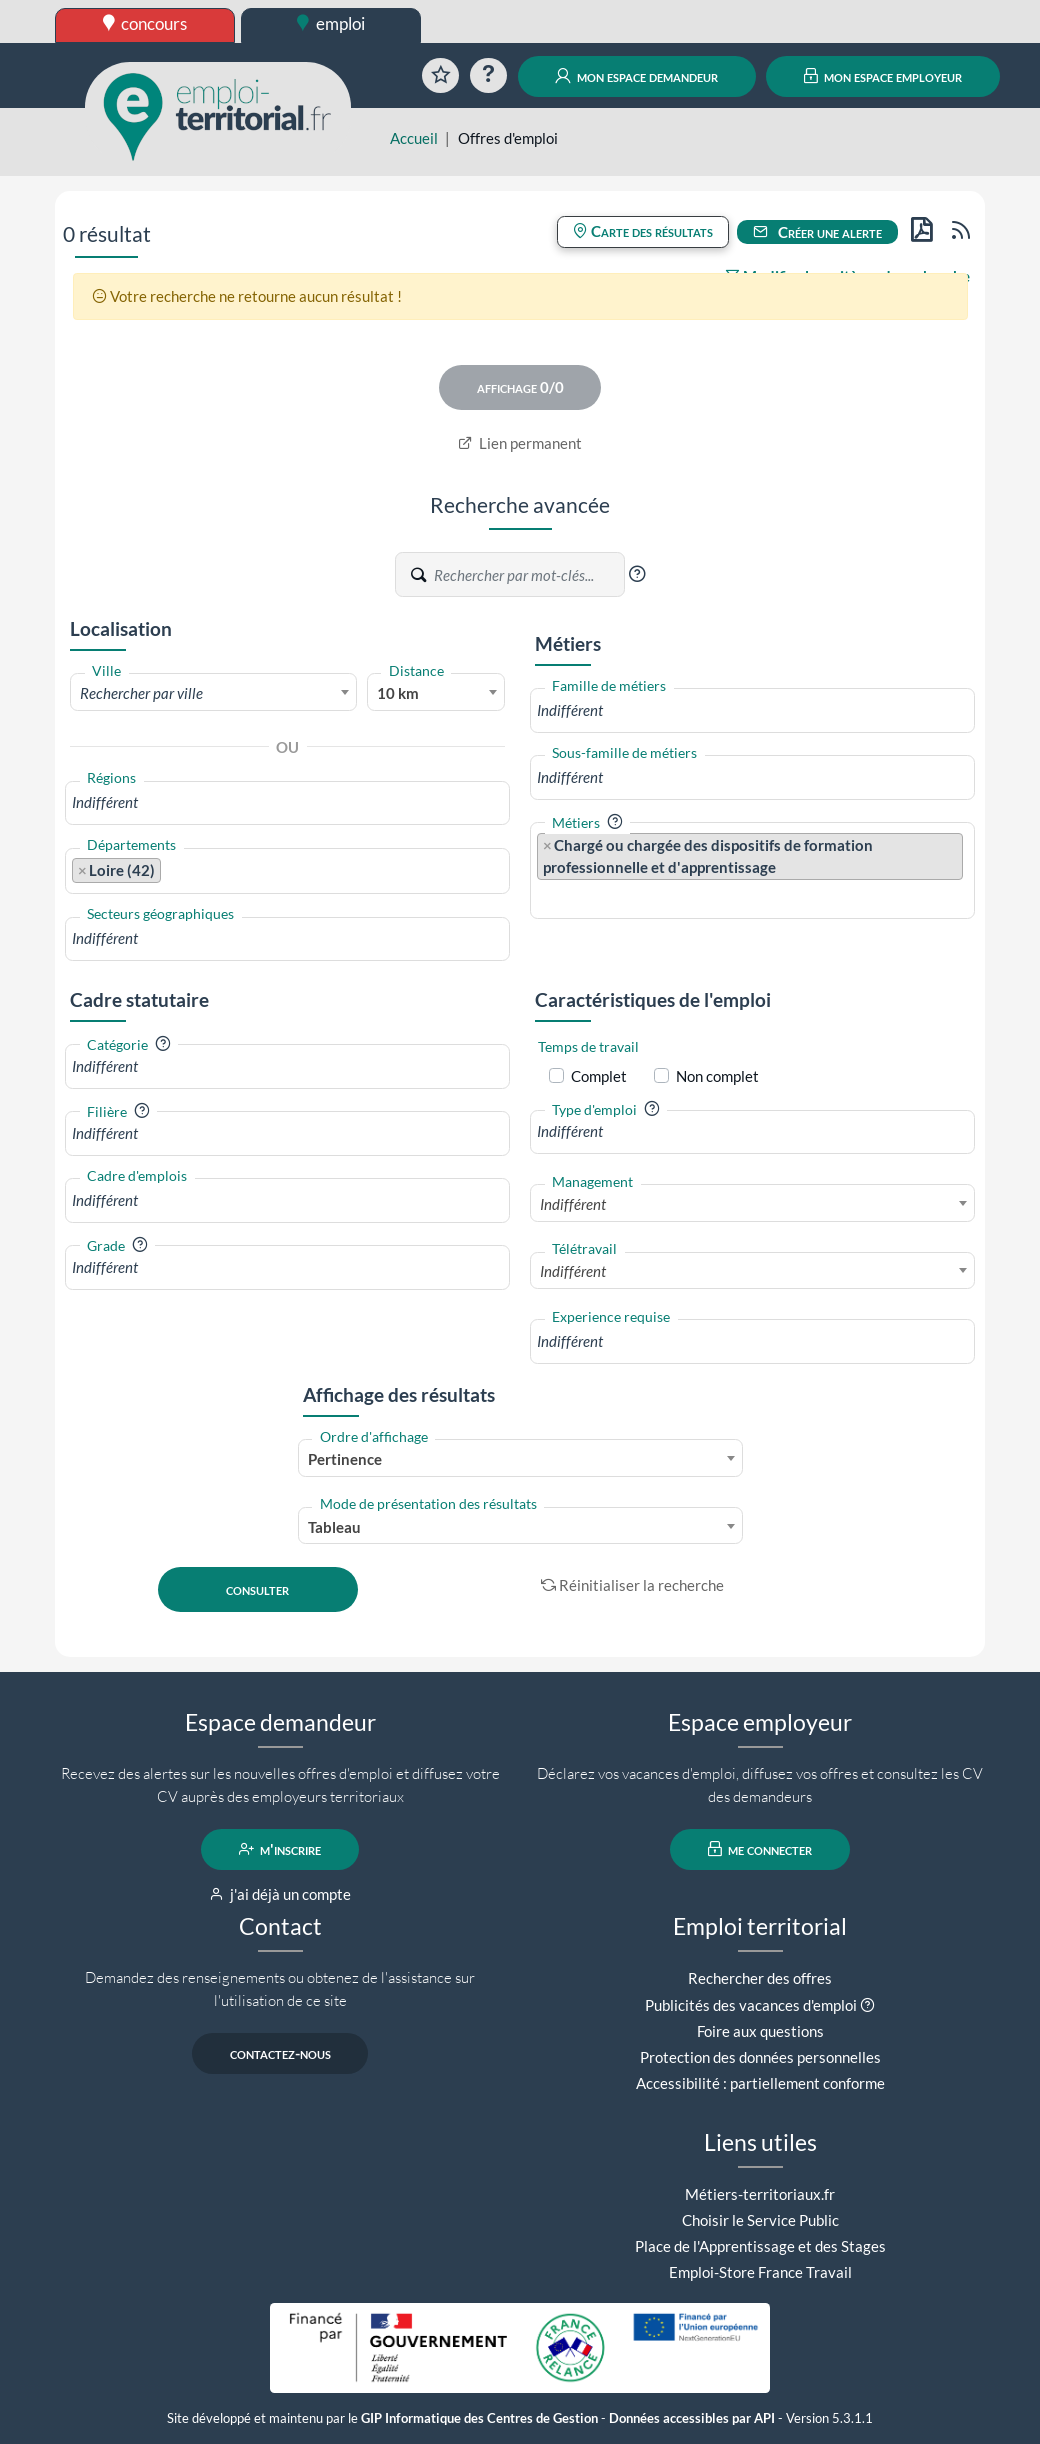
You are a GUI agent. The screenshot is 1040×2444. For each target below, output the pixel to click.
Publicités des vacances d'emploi (751, 2005)
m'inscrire (280, 1849)
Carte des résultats (643, 231)
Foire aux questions (760, 2031)
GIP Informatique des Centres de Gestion (479, 2418)
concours (145, 23)
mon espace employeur (883, 76)
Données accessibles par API (692, 2418)
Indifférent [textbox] (573, 1204)
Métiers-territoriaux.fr (760, 2194)
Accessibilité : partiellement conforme (760, 2083)
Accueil (414, 138)
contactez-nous (280, 2053)
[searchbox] (287, 802)
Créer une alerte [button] (818, 232)
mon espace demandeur (636, 76)
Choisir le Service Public (760, 2220)
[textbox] (213, 693)
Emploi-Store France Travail (760, 2272)
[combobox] (213, 692)
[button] (637, 574)
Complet (599, 1076)
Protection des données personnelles (760, 2057)
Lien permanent (520, 443)
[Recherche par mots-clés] (528, 575)
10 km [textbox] (398, 693)
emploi (331, 23)
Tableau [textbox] (334, 1527)
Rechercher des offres (760, 1978)
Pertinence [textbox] (345, 1459)
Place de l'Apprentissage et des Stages (760, 2246)
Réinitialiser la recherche (633, 1585)
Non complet (717, 1076)
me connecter (760, 1849)
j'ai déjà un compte (280, 1894)
